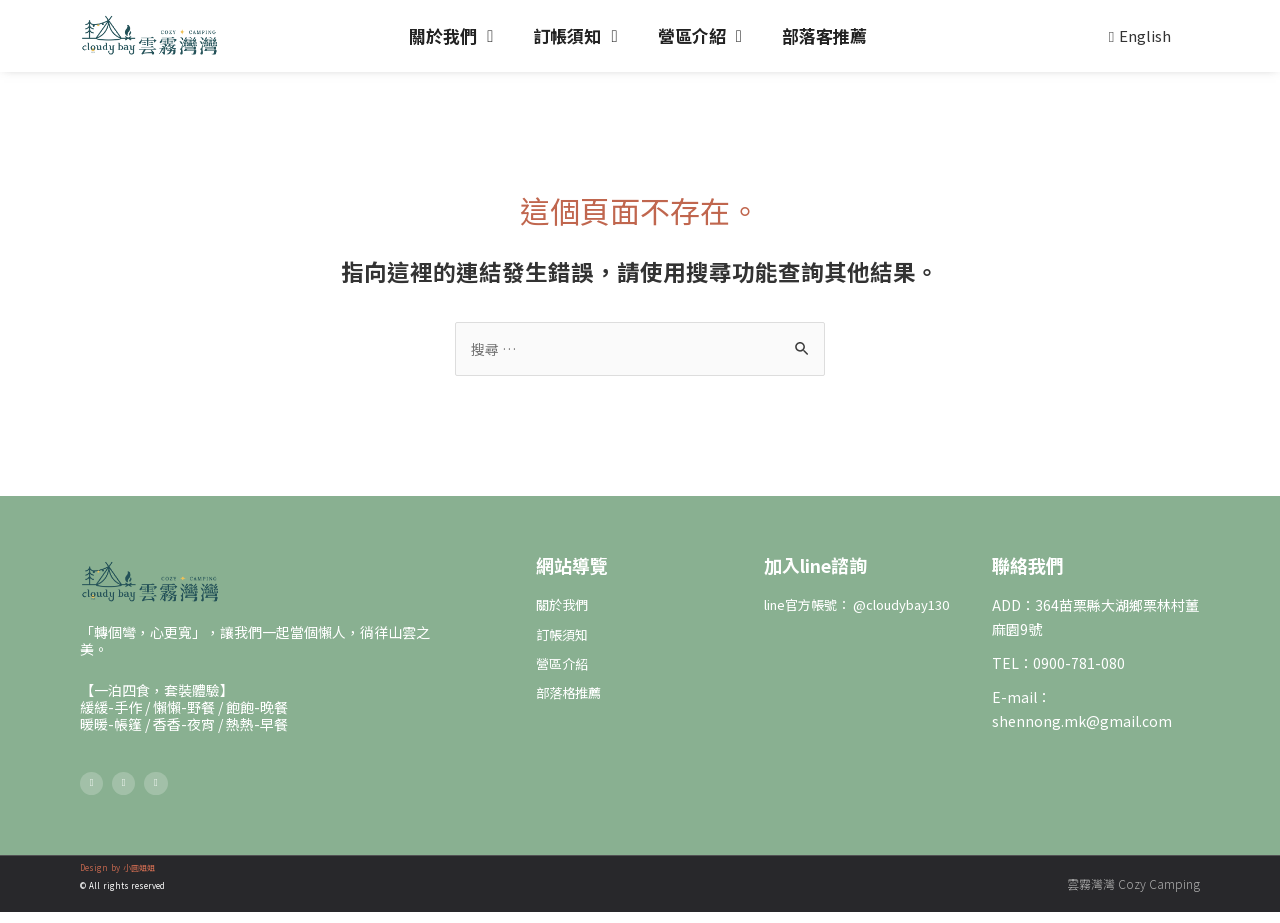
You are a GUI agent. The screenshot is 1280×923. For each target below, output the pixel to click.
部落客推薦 (824, 35)
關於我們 (451, 36)
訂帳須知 (575, 36)
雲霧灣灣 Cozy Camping (1133, 894)
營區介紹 (700, 36)
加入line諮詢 (815, 566)
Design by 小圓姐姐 (117, 878)
